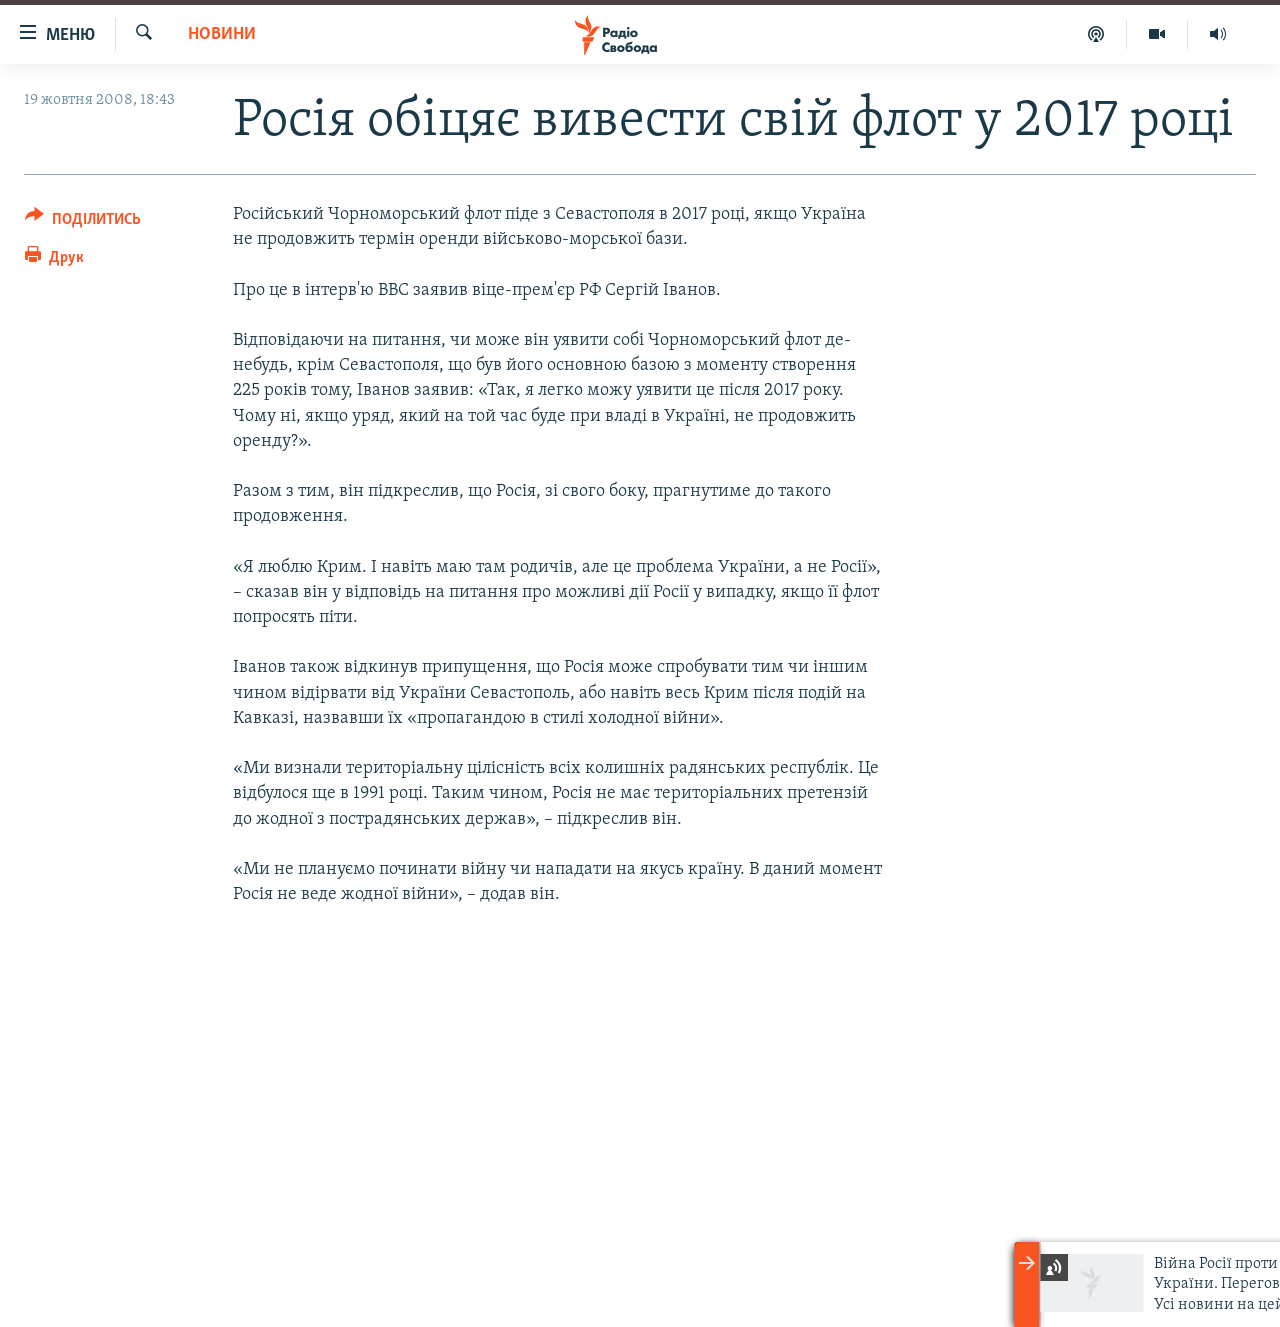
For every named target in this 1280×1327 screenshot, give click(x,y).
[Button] (83, 222)
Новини (222, 34)
